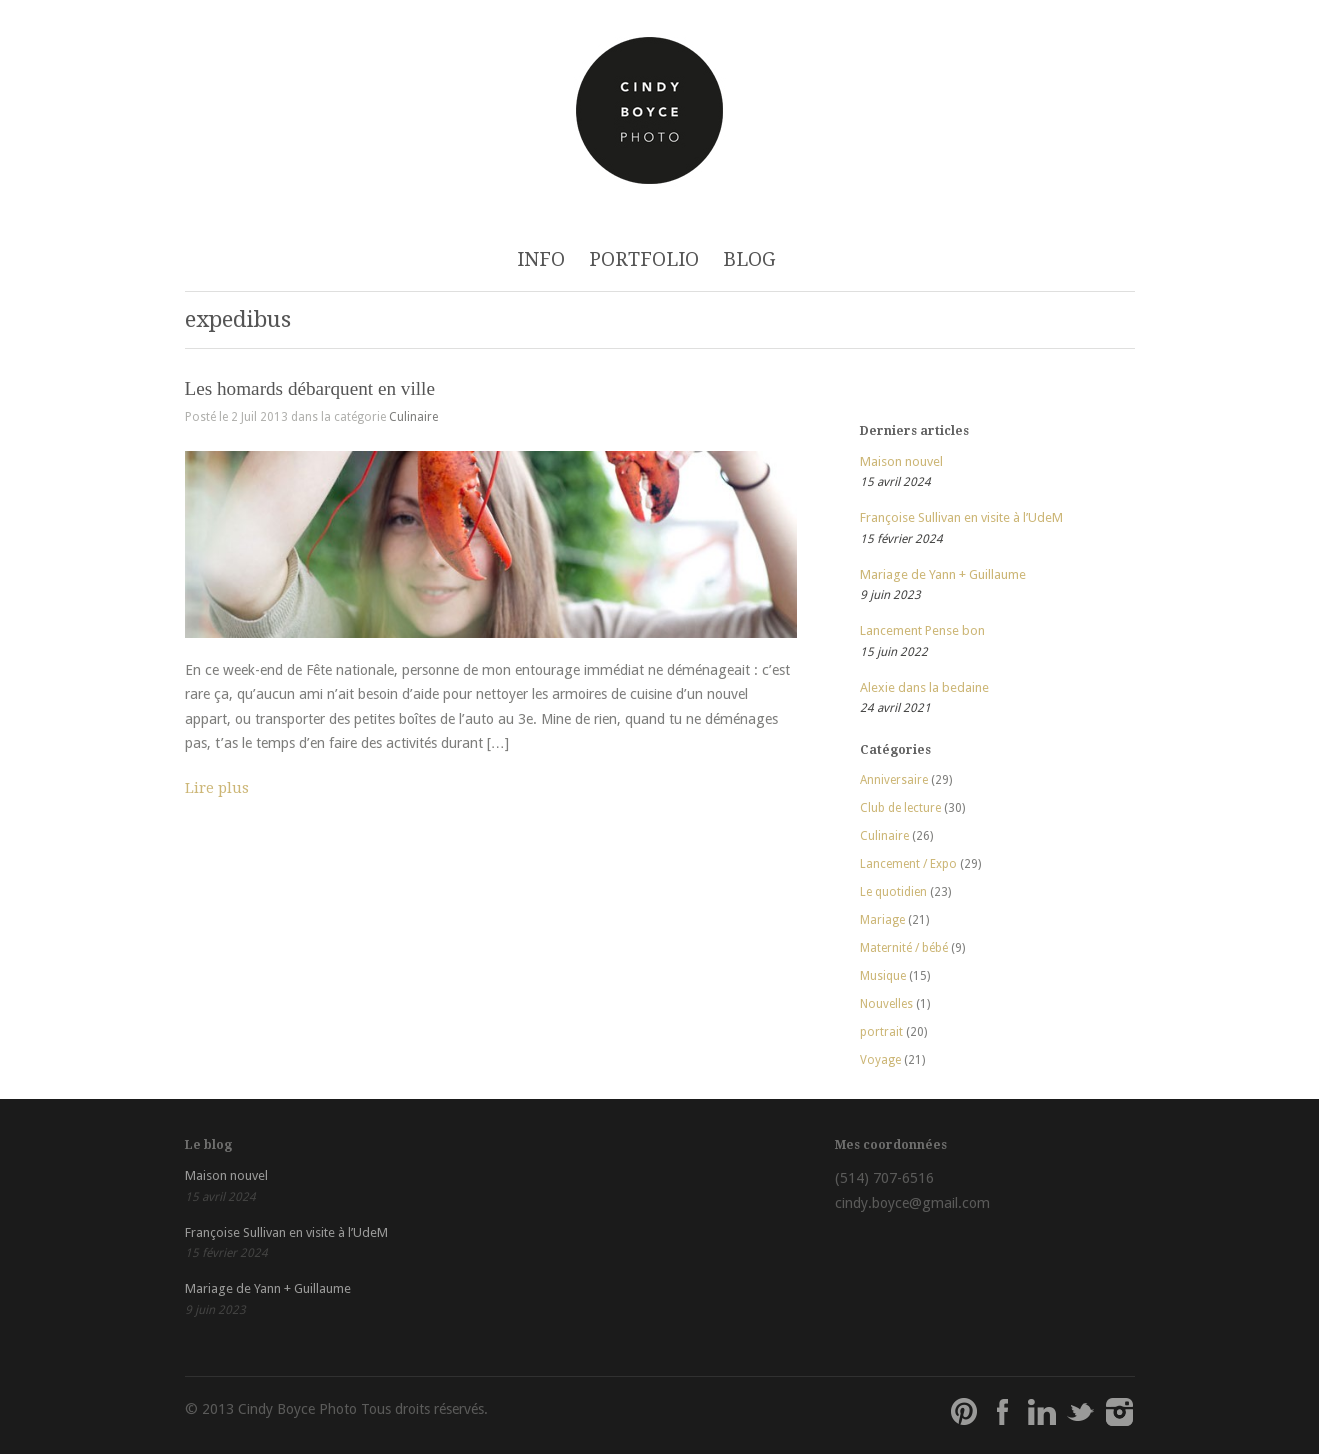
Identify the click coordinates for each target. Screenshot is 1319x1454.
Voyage (880, 1060)
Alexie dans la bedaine (924, 687)
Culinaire (413, 417)
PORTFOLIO (644, 259)
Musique (883, 976)
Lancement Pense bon (922, 630)
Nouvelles (886, 1004)
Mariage (882, 920)
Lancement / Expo (908, 864)
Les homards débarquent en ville (310, 388)
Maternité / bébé (904, 948)
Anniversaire (894, 780)
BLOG (749, 259)
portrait (881, 1032)
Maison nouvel (901, 461)
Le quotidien (893, 892)
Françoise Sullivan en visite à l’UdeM (961, 517)
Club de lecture (900, 808)
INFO (541, 259)
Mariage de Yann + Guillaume (943, 574)
